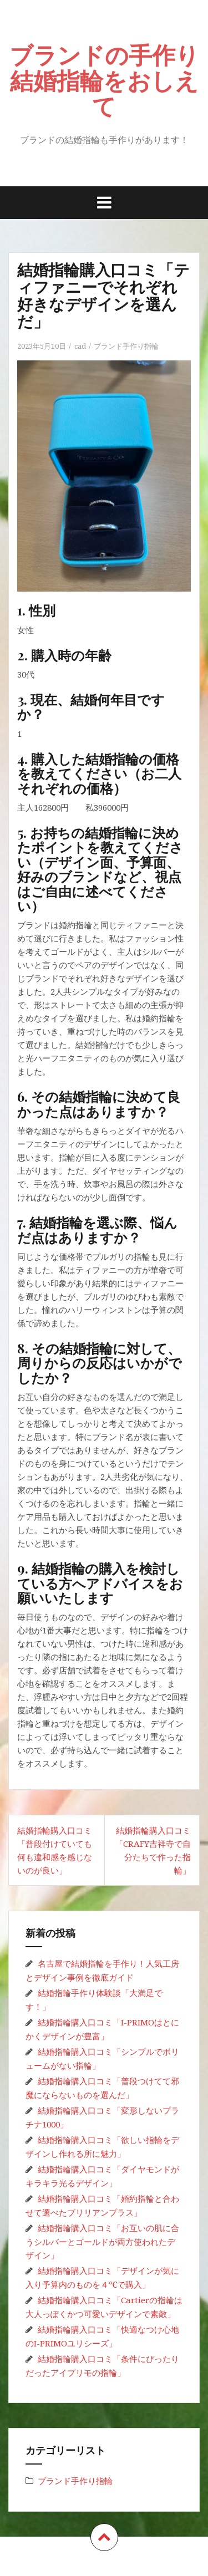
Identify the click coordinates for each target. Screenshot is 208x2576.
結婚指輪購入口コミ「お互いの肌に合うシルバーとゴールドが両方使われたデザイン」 (102, 2241)
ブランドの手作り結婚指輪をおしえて (104, 80)
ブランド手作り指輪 (126, 346)
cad (80, 346)
